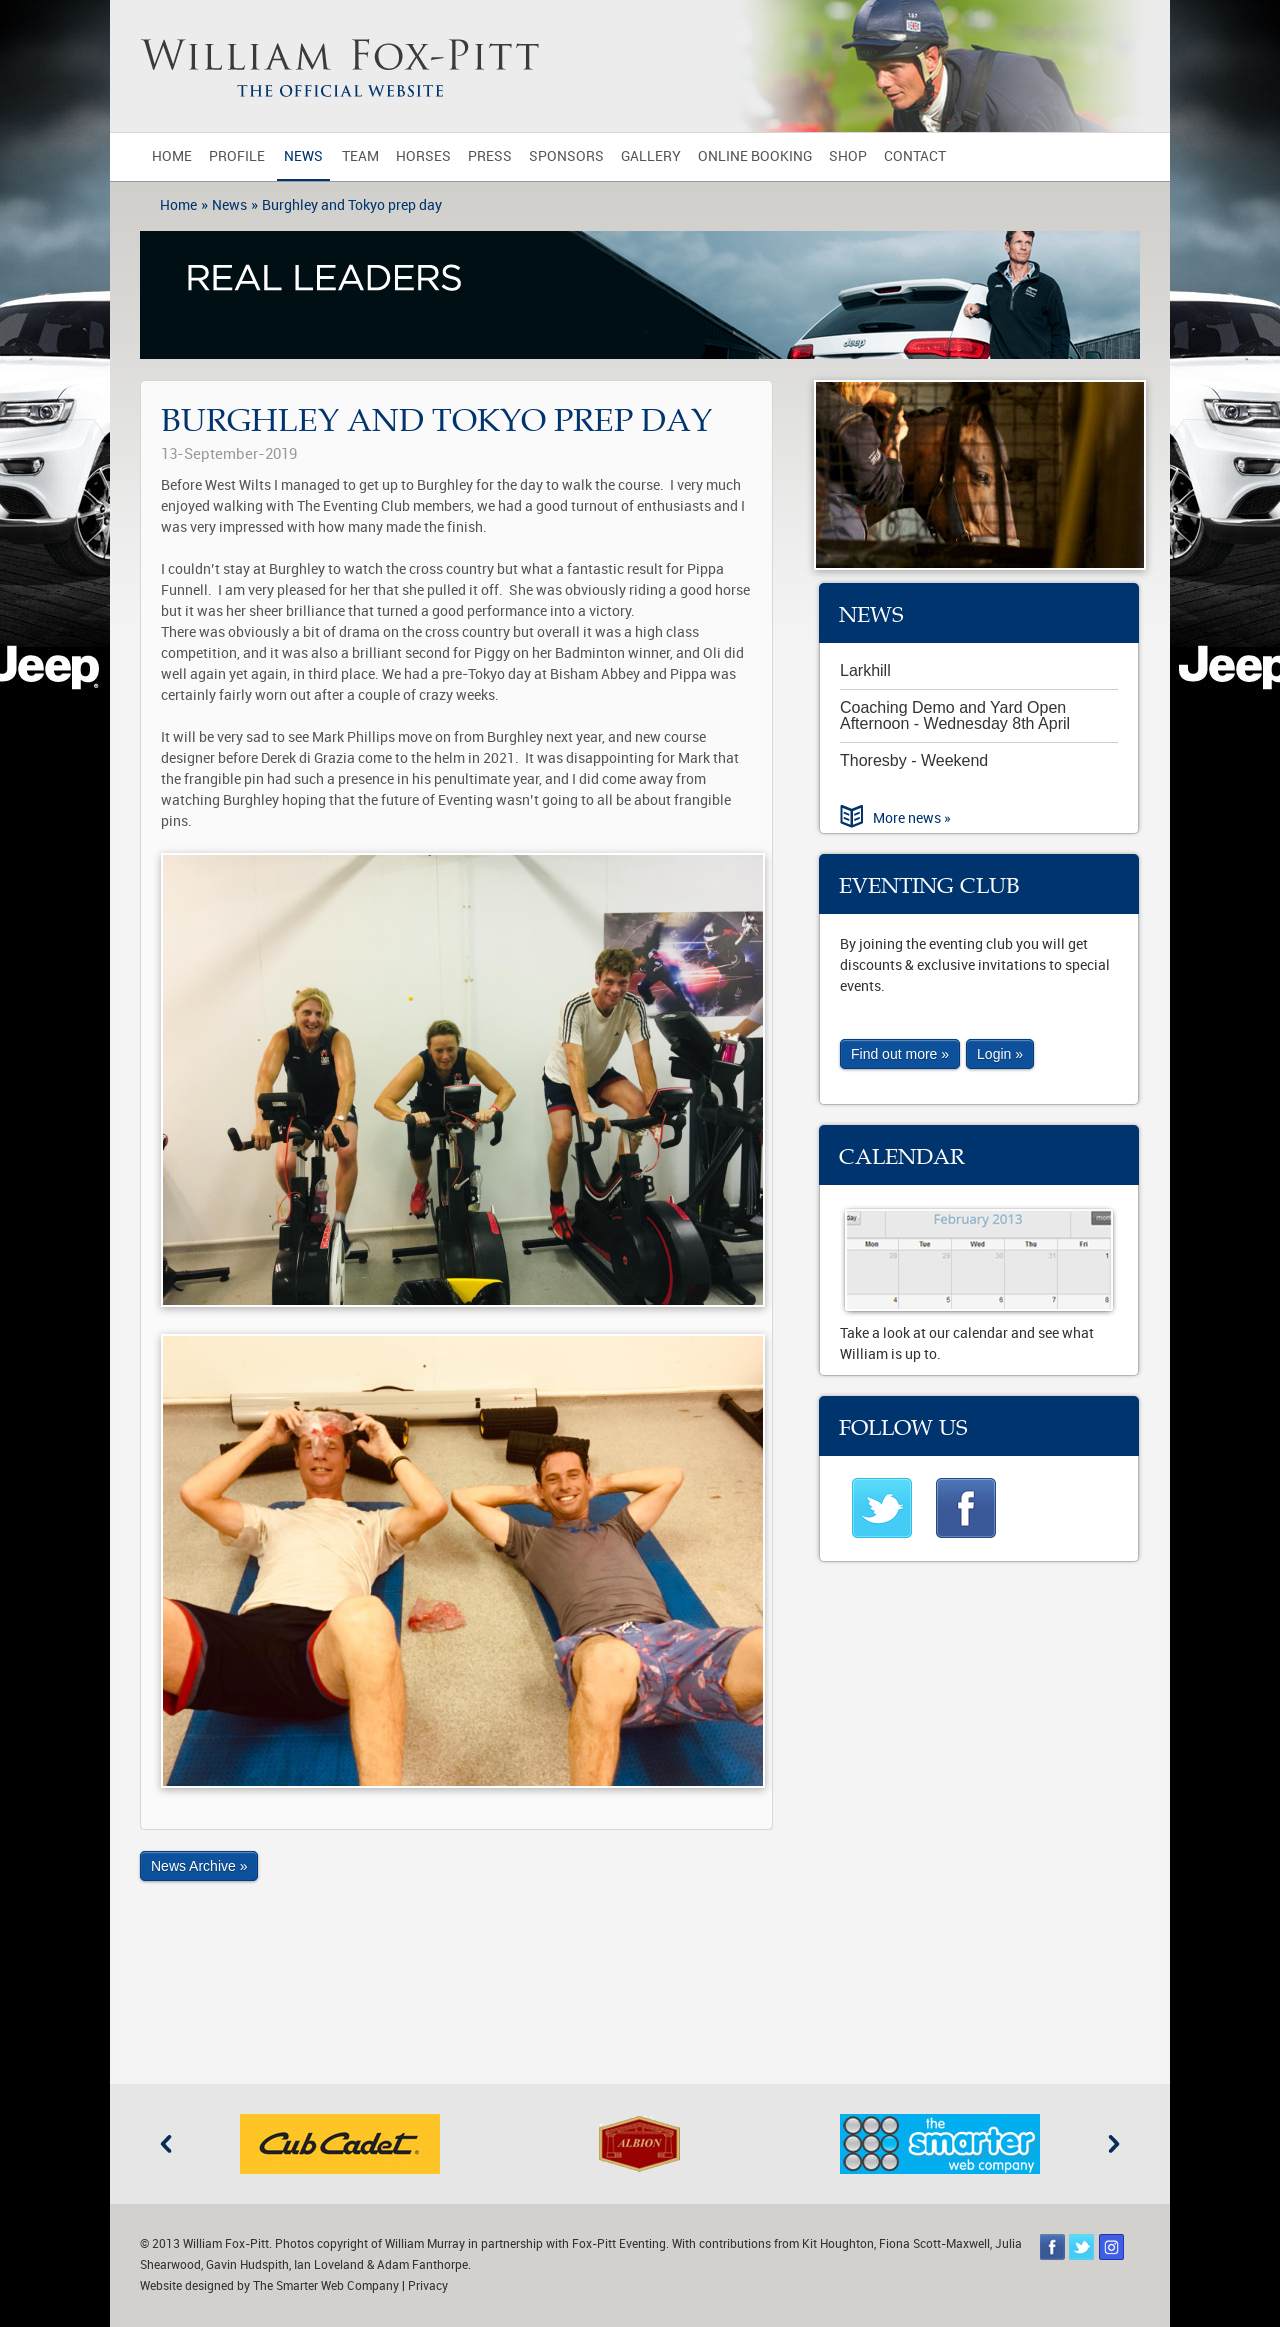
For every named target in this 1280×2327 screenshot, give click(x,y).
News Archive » (199, 1866)
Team (360, 156)
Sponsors (566, 156)
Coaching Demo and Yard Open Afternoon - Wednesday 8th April (955, 715)
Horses (423, 156)
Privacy (428, 2286)
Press (490, 156)
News (303, 156)
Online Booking (755, 156)
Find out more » (900, 1054)
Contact (915, 156)
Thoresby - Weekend (914, 760)
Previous (166, 2144)
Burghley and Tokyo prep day (352, 205)
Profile (237, 156)
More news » (912, 818)
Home (172, 156)
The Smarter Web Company (326, 2286)
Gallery (651, 156)
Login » (1000, 1054)
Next (1114, 2144)
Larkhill (865, 670)
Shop (848, 156)
